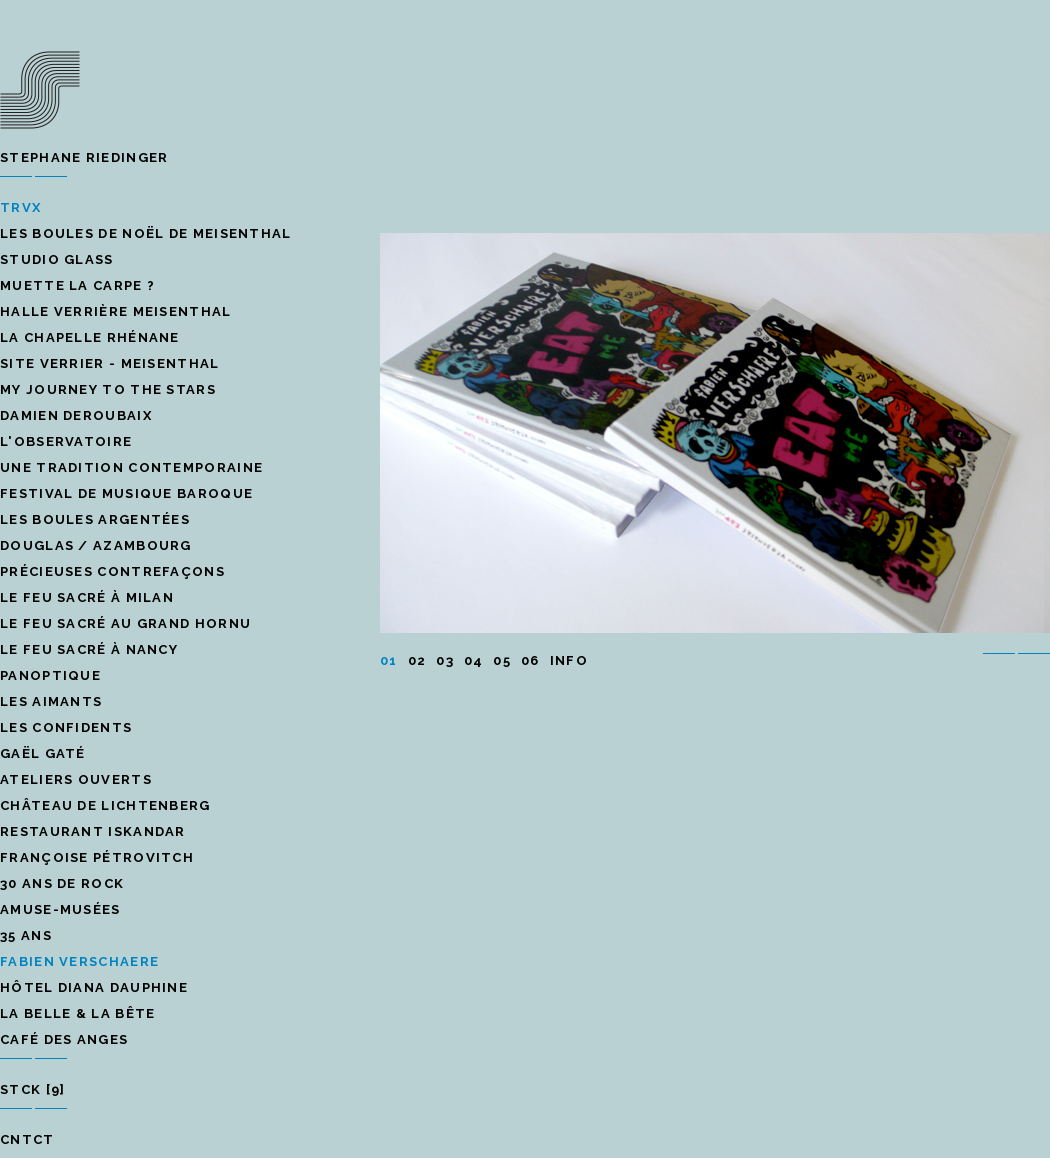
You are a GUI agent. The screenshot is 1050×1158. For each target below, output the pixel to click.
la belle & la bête (77, 1013)
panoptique (50, 675)
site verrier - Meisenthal (110, 363)
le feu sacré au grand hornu (125, 623)
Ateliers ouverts (76, 779)
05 (502, 660)
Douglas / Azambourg (96, 545)
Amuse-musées (60, 909)
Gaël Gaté (43, 753)
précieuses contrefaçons (112, 571)
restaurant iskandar (93, 831)
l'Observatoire (66, 441)
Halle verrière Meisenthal (116, 311)
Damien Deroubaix (76, 415)
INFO (569, 660)
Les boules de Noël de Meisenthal (146, 233)
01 (389, 660)
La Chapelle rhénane (90, 337)
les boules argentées (95, 519)
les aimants (51, 701)
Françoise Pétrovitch (97, 857)
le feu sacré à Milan (87, 597)
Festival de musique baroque (126, 493)
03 (445, 660)
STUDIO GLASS (57, 259)
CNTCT (27, 1139)
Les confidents (66, 727)
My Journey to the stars (108, 389)
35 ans (26, 935)
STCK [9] (32, 1089)
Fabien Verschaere (79, 961)
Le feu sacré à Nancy (89, 649)
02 (417, 660)
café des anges (64, 1039)
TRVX (20, 207)
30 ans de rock (62, 883)
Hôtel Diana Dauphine (94, 987)
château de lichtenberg (105, 805)
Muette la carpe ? (77, 285)
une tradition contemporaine (131, 467)
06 (530, 660)
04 (474, 660)
